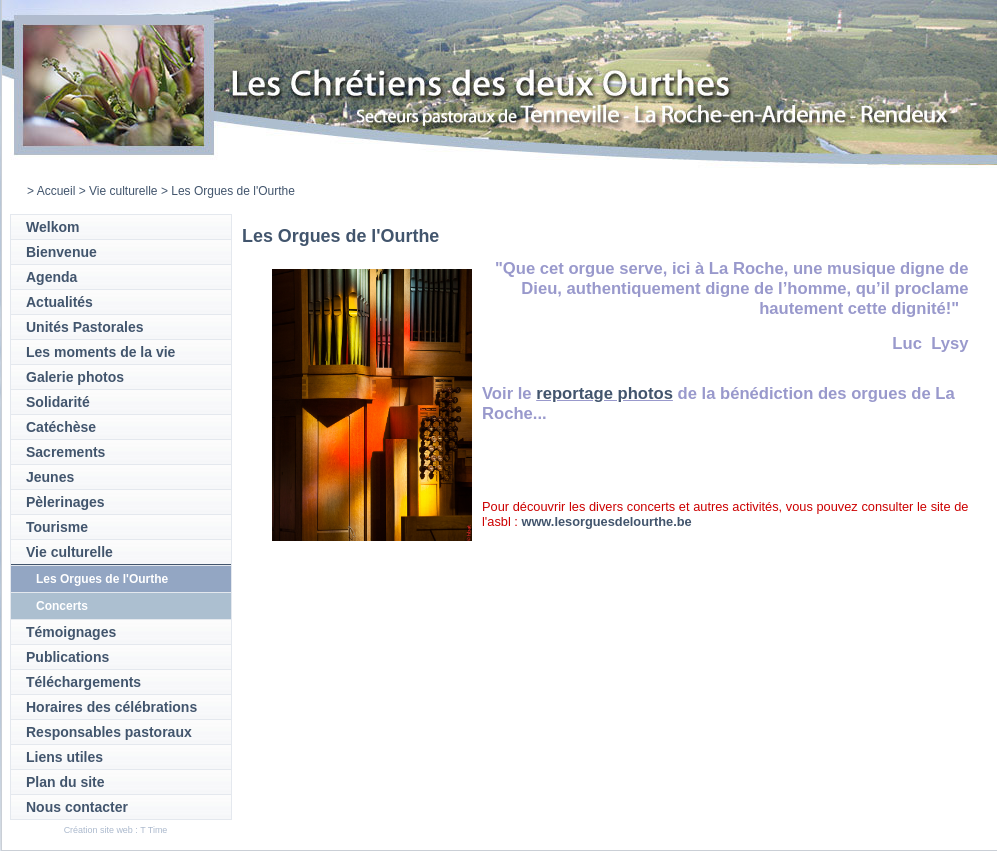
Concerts (62, 606)
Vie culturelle (123, 191)
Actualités (59, 302)
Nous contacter (77, 807)
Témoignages (71, 632)
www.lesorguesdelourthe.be (606, 521)
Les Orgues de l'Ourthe (102, 579)
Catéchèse (61, 427)
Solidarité (58, 402)
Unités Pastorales (85, 327)
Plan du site (65, 782)
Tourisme (57, 527)
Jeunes (50, 477)
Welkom (52, 227)
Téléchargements (83, 682)
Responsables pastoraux (109, 732)
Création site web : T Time (116, 830)
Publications (67, 657)
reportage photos (604, 393)
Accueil (56, 191)
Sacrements (65, 452)
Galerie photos (75, 377)
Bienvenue (61, 252)
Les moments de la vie (100, 352)
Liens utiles (64, 757)
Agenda (51, 277)
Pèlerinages (65, 502)
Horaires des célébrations (111, 707)
